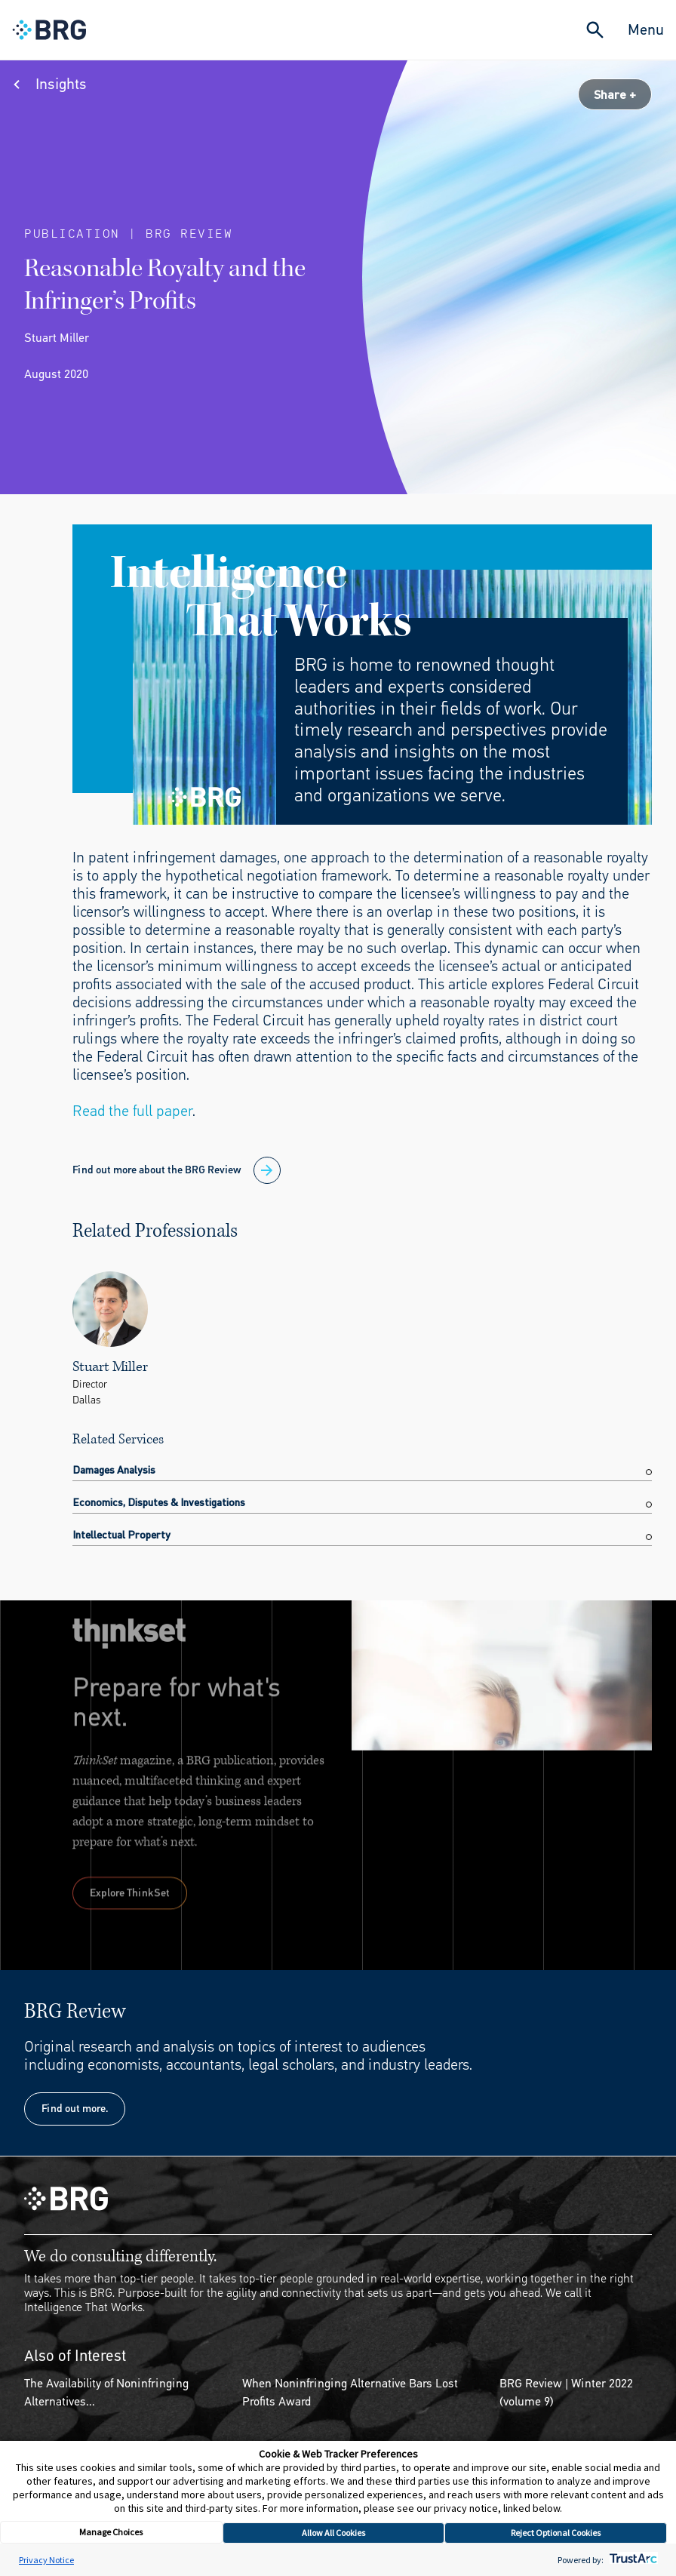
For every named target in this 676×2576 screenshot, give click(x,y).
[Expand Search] (595, 30)
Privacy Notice (46, 2559)
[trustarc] (632, 2559)
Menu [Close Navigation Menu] (646, 30)
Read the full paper (132, 1111)
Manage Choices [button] (111, 2532)
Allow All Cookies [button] (333, 2532)
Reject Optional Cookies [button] (556, 2532)
